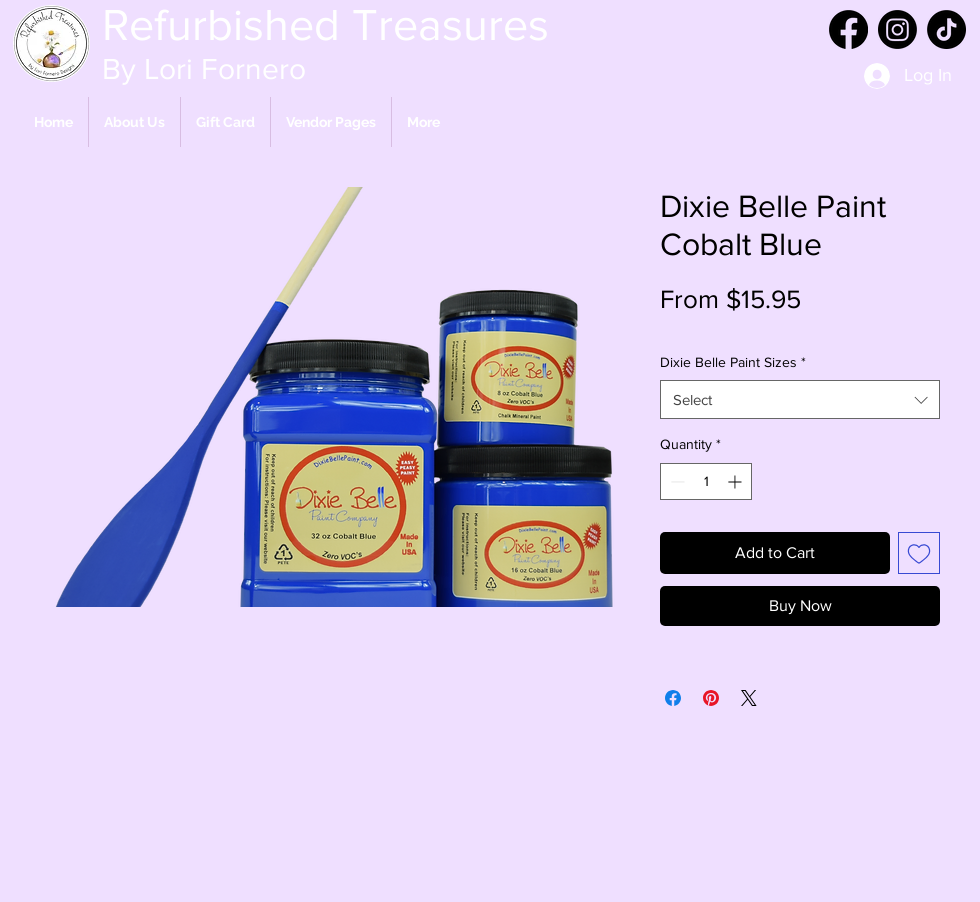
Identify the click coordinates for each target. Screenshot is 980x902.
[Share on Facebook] (673, 698)
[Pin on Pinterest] (711, 698)
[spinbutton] (706, 481)
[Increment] (736, 481)
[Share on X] (749, 698)
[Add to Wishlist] (919, 553)
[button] (331, 122)
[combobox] (800, 399)
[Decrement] (675, 481)
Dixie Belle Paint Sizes (733, 362)
